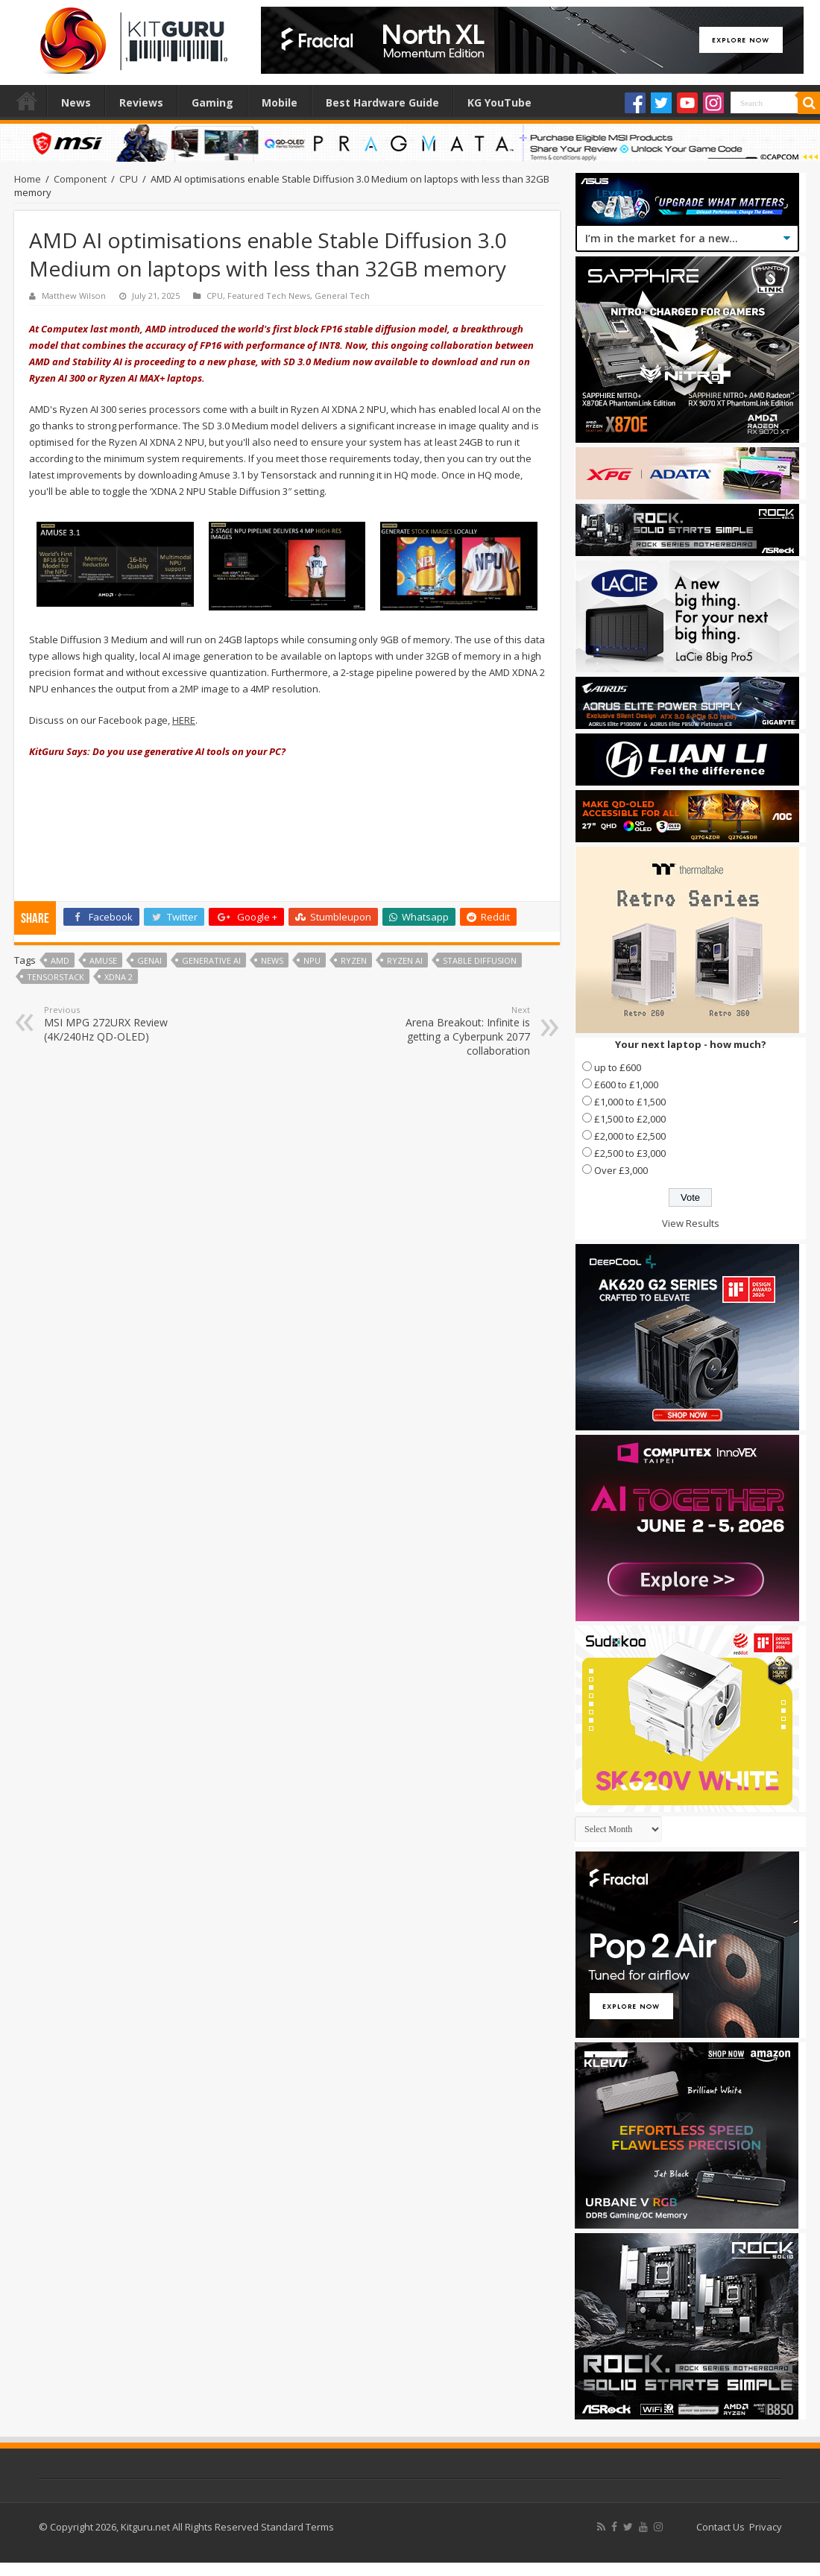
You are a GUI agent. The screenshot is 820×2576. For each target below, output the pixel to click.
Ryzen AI (405, 960)
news (272, 960)
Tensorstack (55, 976)
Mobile (279, 102)
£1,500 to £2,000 (630, 1119)
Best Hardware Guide (382, 102)
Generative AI (211, 960)
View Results (690, 1223)
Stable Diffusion (480, 960)
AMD (60, 960)
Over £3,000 (621, 1170)
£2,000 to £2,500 (630, 1136)
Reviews (141, 102)
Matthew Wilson (74, 295)
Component (80, 179)
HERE (183, 720)
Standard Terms (297, 2527)
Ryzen (354, 960)
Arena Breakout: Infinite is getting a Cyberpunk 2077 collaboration (453, 1031)
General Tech (342, 295)
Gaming (212, 102)
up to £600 (617, 1067)
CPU (128, 179)
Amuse (103, 960)
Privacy (765, 2527)
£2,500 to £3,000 (630, 1153)
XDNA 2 (118, 976)
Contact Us (720, 2527)
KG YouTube (499, 102)
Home (26, 100)
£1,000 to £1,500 (630, 1101)
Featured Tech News (268, 295)
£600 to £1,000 (626, 1084)
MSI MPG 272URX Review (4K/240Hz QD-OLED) (120, 1024)
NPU (312, 960)
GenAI (149, 960)
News (76, 102)
